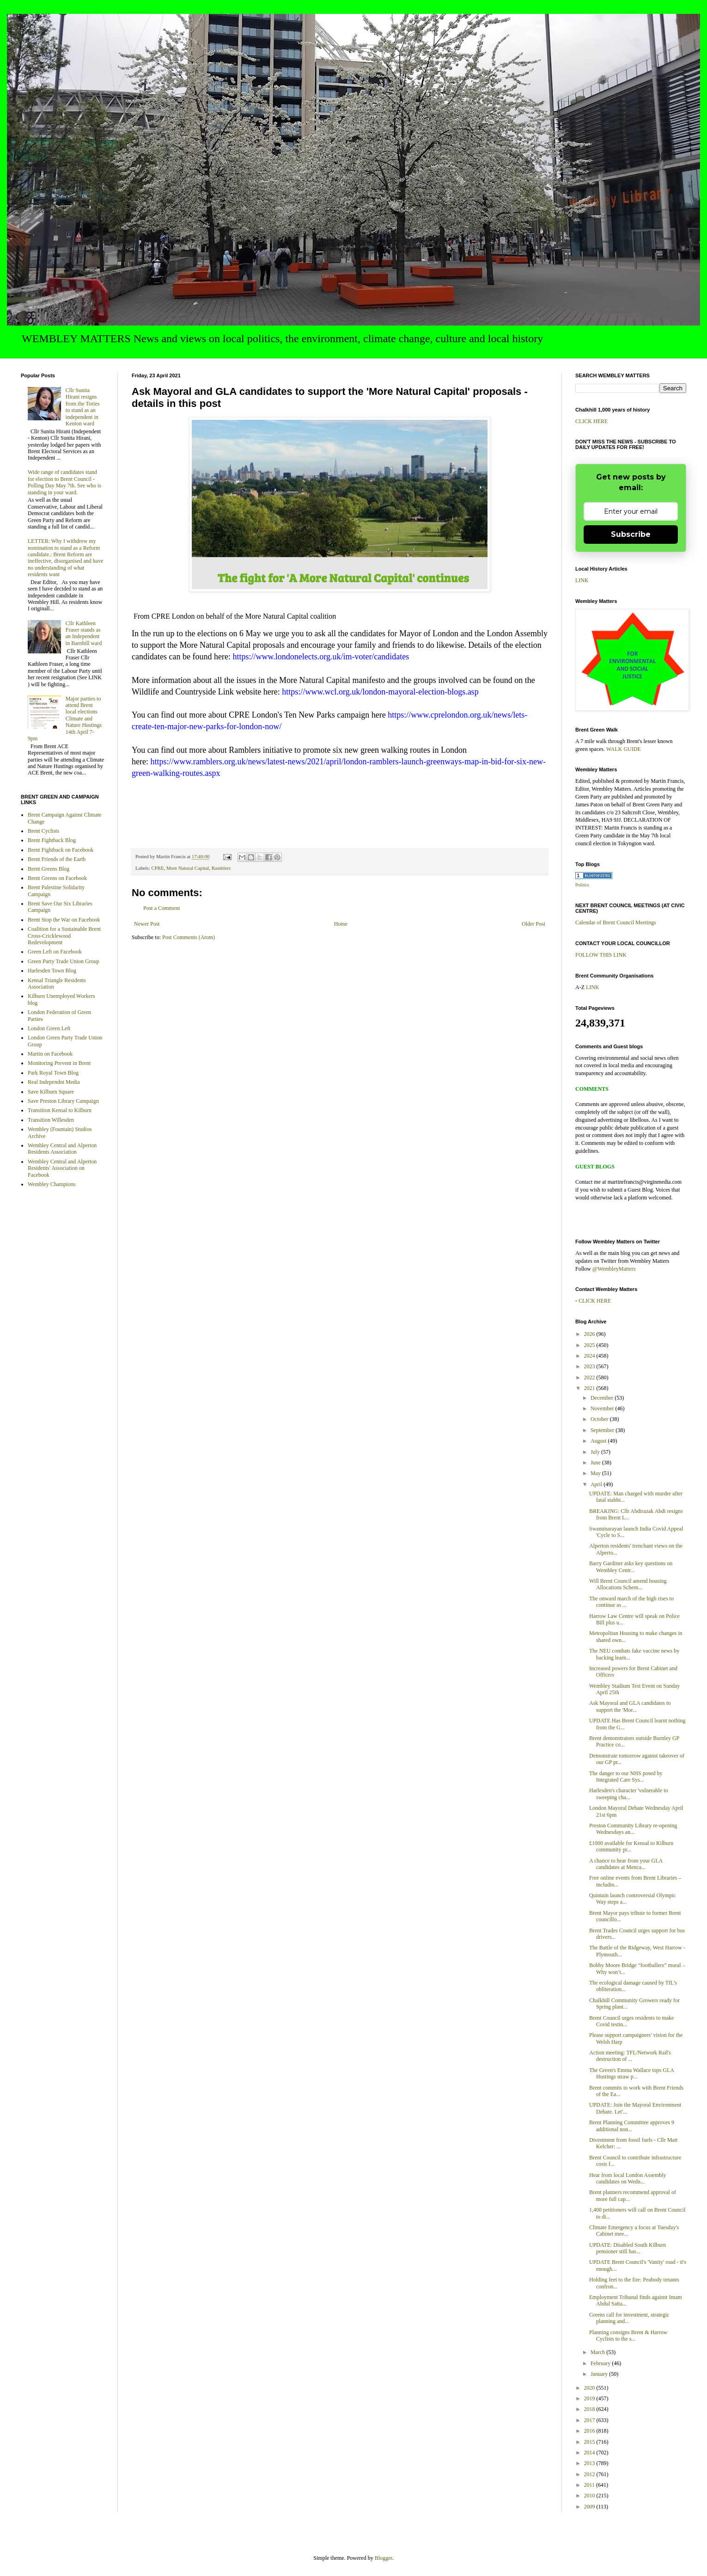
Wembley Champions (51, 1184)
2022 (590, 1377)
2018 (590, 2409)
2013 (590, 2463)
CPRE (157, 868)
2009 (590, 2506)
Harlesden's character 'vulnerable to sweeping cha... (628, 1793)
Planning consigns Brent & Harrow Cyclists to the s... (628, 2335)
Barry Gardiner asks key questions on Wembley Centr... (630, 1566)
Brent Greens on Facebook (57, 878)
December (603, 1398)
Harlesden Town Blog (52, 970)
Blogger (383, 2558)
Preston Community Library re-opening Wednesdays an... (633, 1828)
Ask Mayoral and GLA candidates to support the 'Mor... (629, 1706)
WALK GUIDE (623, 749)
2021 (590, 1388)
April (597, 1484)
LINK (582, 580)
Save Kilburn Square (51, 1091)
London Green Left (49, 1028)
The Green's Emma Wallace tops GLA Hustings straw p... (631, 2073)
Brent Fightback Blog (52, 840)
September (603, 1430)
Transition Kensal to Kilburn (59, 1110)
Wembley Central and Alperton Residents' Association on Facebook (62, 1168)
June (596, 1462)
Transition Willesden (51, 1120)
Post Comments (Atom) (188, 937)
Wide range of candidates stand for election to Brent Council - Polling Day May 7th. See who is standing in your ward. (64, 482)
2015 (590, 2442)
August (599, 1441)
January (600, 2374)
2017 (590, 2420)
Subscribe (631, 534)
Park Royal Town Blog (53, 1073)
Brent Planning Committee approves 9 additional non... (631, 2125)
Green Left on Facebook (55, 951)
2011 (590, 2485)
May (596, 1473)
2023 (590, 1366)
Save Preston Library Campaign (63, 1101)
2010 (590, 2495)
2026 (590, 1334)
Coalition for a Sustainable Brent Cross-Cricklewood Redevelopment (64, 936)
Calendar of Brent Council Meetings (615, 922)
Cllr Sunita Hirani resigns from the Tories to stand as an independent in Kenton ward (83, 407)
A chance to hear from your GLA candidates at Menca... (626, 1863)
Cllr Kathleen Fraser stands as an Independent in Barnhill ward (84, 633)
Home (340, 924)
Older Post (533, 924)
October (600, 1419)
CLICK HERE (591, 421)
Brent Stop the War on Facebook (64, 919)
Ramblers (221, 868)
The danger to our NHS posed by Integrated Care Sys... (626, 1776)
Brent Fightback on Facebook (60, 850)
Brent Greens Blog (48, 869)
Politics (582, 884)
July (596, 1452)
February (601, 2363)
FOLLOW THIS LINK (601, 955)
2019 (590, 2398)
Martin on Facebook (50, 1054)
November (603, 1408)
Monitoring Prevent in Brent (59, 1063)
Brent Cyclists (43, 831)
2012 (590, 2474)
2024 (590, 1356)
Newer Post (147, 924)
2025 (590, 1345)
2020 (590, 2388)
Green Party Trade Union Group (63, 961)
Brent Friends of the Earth (56, 859)
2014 (590, 2452)
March (598, 2352)
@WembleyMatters (613, 1269)
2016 (590, 2431)
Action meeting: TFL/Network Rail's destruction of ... (630, 2055)
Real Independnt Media (54, 1082)
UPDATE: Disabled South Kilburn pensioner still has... (627, 2248)
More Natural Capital (187, 868)
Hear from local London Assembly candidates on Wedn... (627, 2178)
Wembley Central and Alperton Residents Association (62, 1148)
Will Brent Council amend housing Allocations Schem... (628, 1584)
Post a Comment (161, 908)
